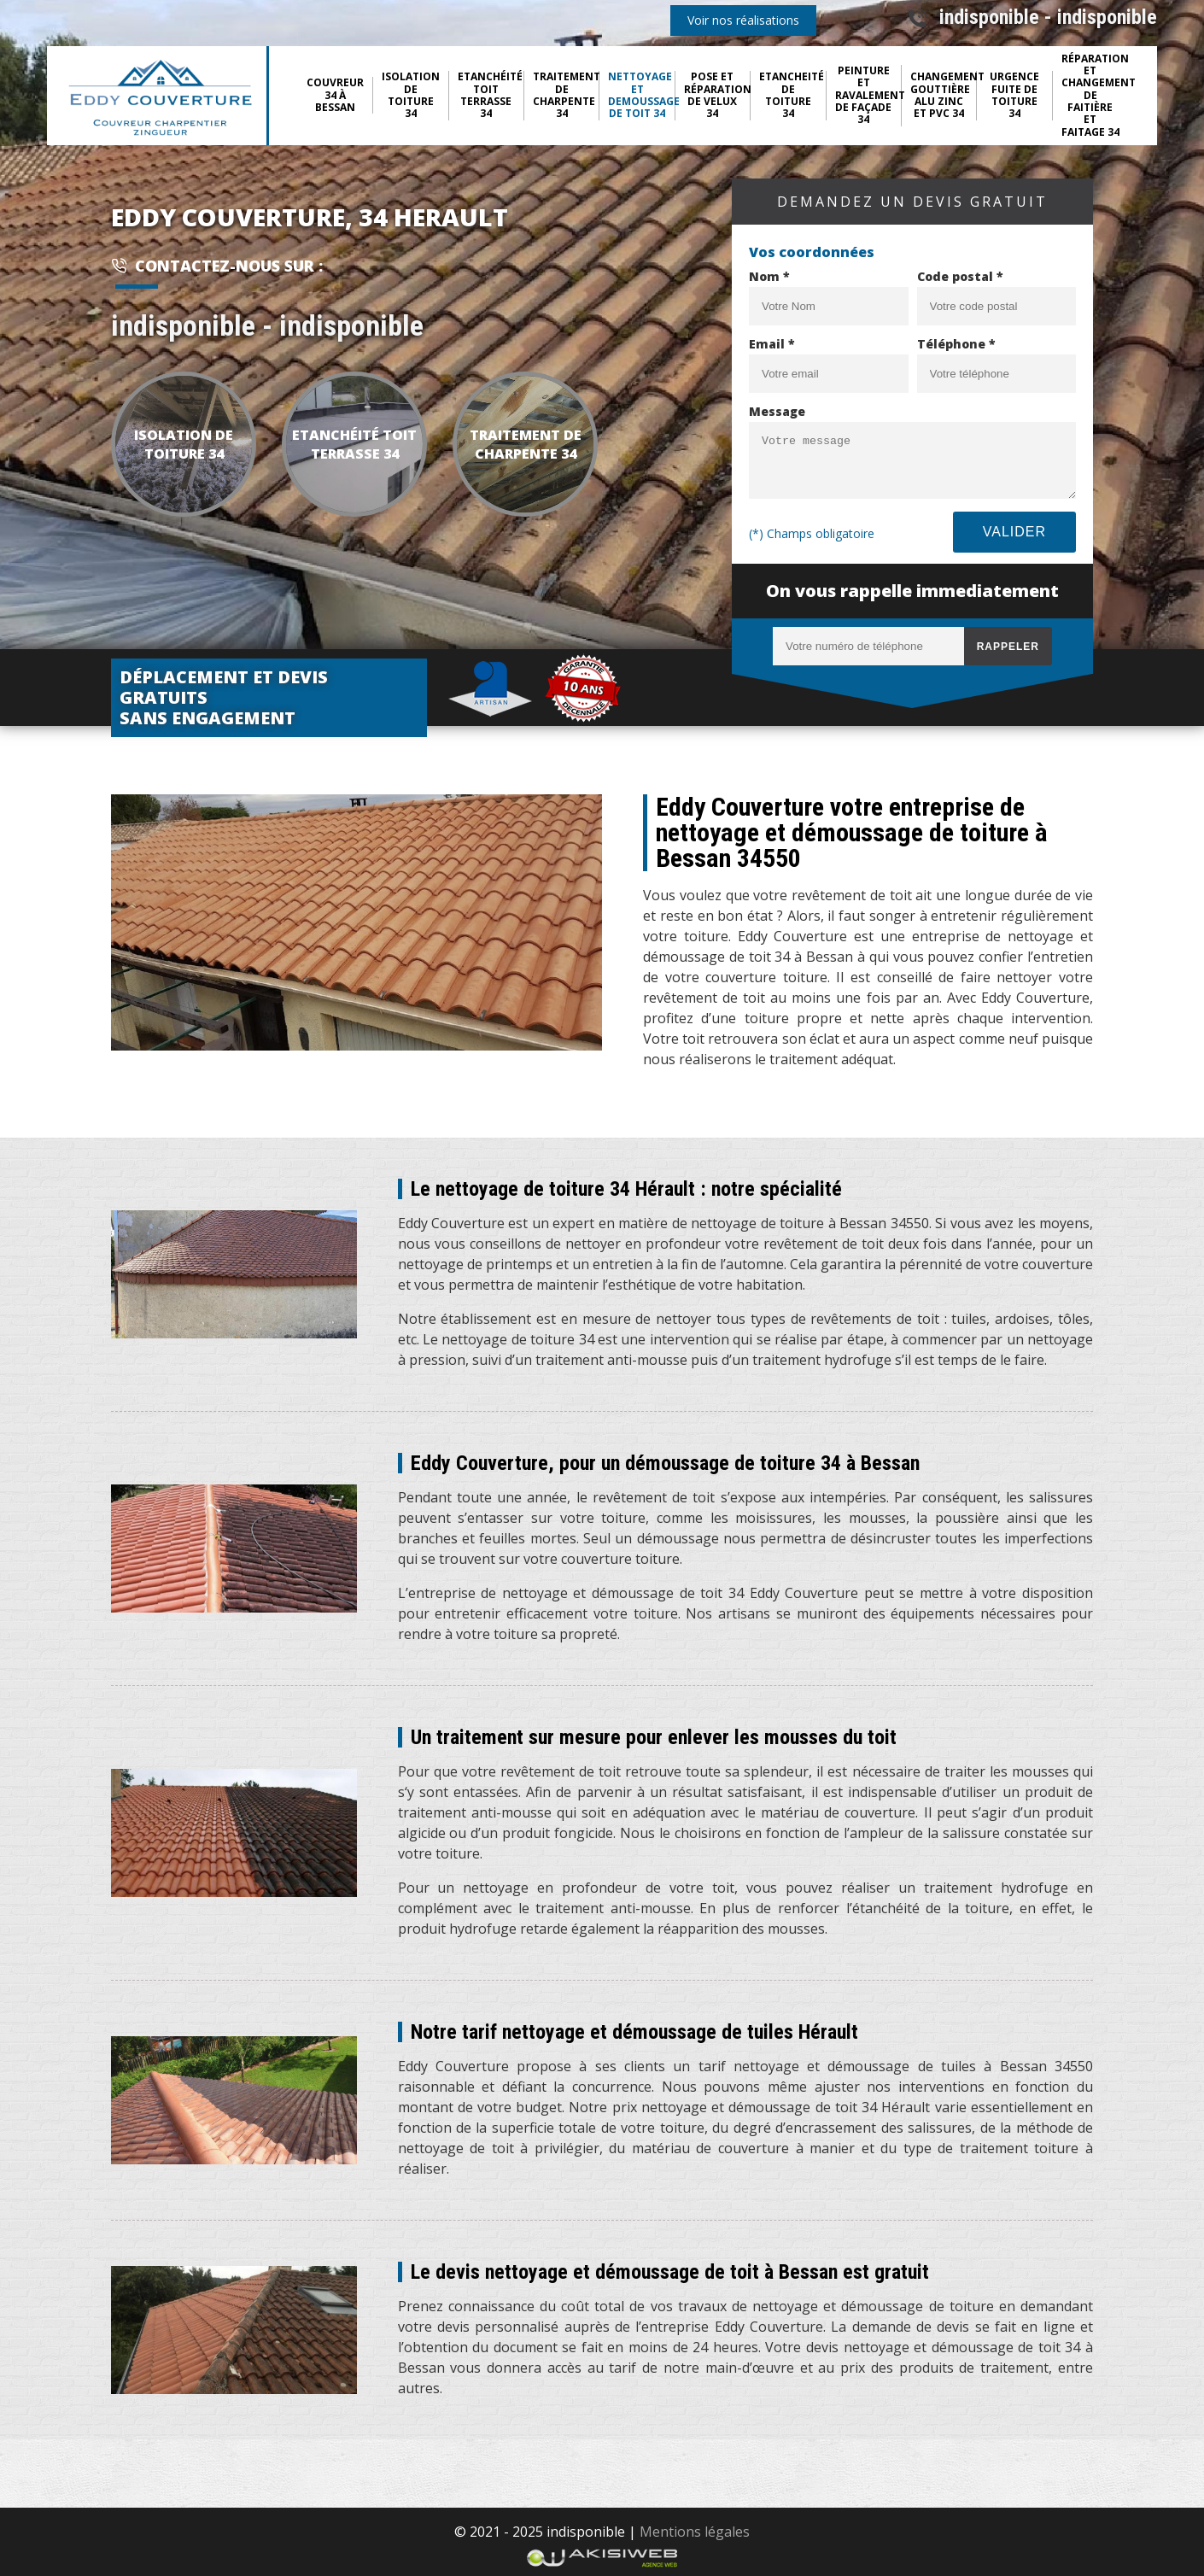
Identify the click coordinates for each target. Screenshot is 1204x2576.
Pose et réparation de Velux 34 (717, 95)
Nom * (769, 276)
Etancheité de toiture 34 (791, 95)
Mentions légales (695, 2531)
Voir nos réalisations (743, 20)
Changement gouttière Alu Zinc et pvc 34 (943, 95)
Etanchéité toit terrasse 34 (490, 95)
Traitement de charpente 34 (566, 95)
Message (777, 411)
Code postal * (960, 276)
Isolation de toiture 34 (411, 95)
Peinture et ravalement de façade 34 (868, 95)
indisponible (989, 17)
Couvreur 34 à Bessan (335, 95)
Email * (772, 344)
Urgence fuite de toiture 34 (1014, 95)
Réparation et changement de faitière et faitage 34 (1094, 96)
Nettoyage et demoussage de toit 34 (641, 95)
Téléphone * (956, 344)
